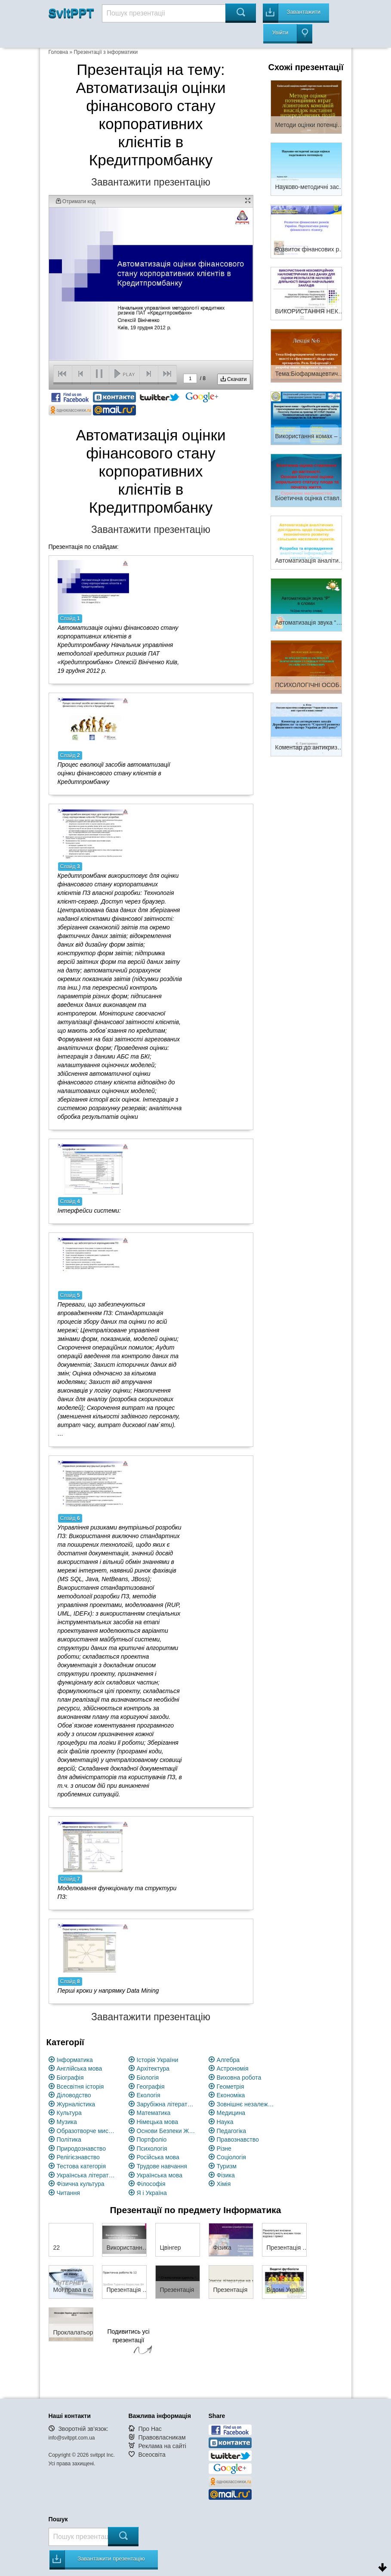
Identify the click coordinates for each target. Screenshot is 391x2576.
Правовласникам (161, 2437)
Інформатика (75, 2059)
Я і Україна (152, 2192)
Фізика (226, 2175)
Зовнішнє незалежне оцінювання (247, 2104)
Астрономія (233, 2068)
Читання (68, 2192)
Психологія (152, 2148)
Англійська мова (79, 2068)
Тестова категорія (81, 2166)
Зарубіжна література (167, 2104)
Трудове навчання (162, 2166)
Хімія (224, 2183)
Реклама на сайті (162, 2446)
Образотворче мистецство (87, 2130)
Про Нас (149, 2428)
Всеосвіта (152, 2454)
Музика (67, 2121)
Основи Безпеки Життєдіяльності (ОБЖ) (167, 2130)
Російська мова (158, 2157)
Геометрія (230, 2086)
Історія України (158, 2059)
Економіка (231, 2095)
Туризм (227, 2166)
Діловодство (74, 2095)
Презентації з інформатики (106, 52)
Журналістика (76, 2104)
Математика (154, 2112)
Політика (69, 2139)
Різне (224, 2148)
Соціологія (231, 2157)
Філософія (151, 2183)
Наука (225, 2121)
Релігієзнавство (78, 2157)
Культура (69, 2112)
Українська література (87, 2175)
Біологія (148, 2077)
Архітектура (153, 2068)
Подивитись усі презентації (128, 2342)
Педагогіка (231, 2130)
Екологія (148, 2095)
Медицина (231, 2112)
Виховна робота (239, 2077)
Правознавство (238, 2139)
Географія (151, 2086)
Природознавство (81, 2148)
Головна (58, 52)
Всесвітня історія (80, 2086)
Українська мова (159, 2175)
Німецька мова (158, 2121)
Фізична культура (81, 2183)
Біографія (70, 2077)
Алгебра (228, 2059)
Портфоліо (152, 2139)
